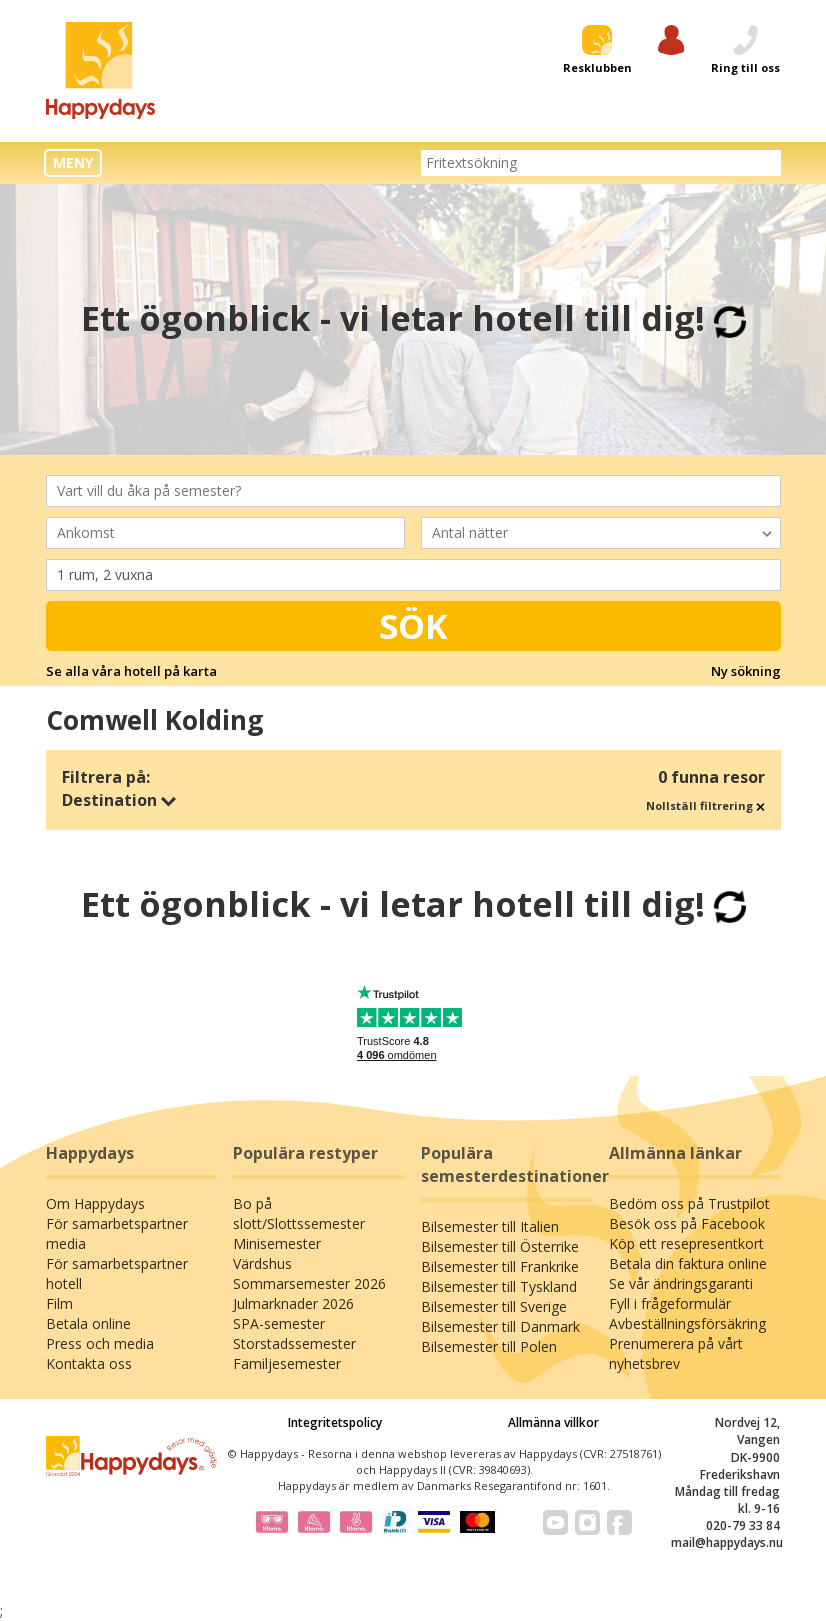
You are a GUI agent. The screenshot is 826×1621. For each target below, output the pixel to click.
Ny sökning (746, 671)
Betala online (88, 1323)
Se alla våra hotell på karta (131, 671)
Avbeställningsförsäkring (687, 1323)
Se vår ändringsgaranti (681, 1283)
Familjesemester (287, 1363)
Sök (413, 626)
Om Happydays (95, 1203)
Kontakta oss (89, 1363)
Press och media (100, 1343)
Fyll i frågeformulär (670, 1303)
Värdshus (262, 1263)
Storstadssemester (294, 1343)
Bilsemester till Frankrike (500, 1266)
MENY (73, 162)
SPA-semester (279, 1323)
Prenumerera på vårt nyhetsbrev (676, 1353)
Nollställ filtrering (705, 805)
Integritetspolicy (335, 1422)
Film (59, 1303)
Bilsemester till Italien (490, 1226)
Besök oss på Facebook (687, 1223)
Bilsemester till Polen (489, 1346)
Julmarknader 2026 (293, 1303)
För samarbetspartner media (117, 1233)
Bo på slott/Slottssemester (299, 1213)
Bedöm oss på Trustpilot (689, 1203)
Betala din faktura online (688, 1263)
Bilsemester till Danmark (500, 1326)
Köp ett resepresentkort (686, 1243)
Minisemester (277, 1243)
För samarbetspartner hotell (117, 1273)
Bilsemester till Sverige (494, 1306)
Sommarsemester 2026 (309, 1283)
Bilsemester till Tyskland (499, 1286)
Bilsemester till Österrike (500, 1246)
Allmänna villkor (553, 1422)
